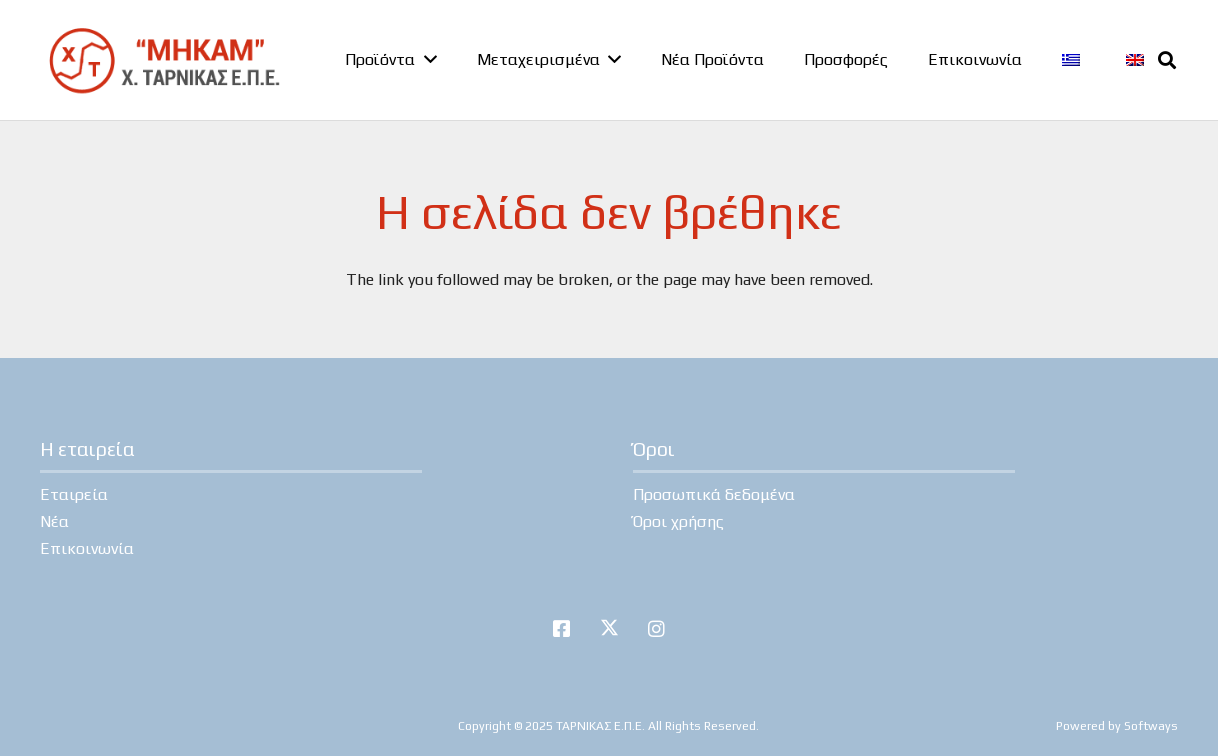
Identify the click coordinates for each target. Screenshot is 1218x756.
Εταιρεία (74, 494)
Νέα (54, 521)
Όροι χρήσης (678, 521)
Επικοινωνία (87, 548)
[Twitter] (609, 629)
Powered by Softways (1117, 726)
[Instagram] (657, 629)
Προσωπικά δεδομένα (714, 494)
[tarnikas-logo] (163, 60)
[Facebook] (562, 629)
